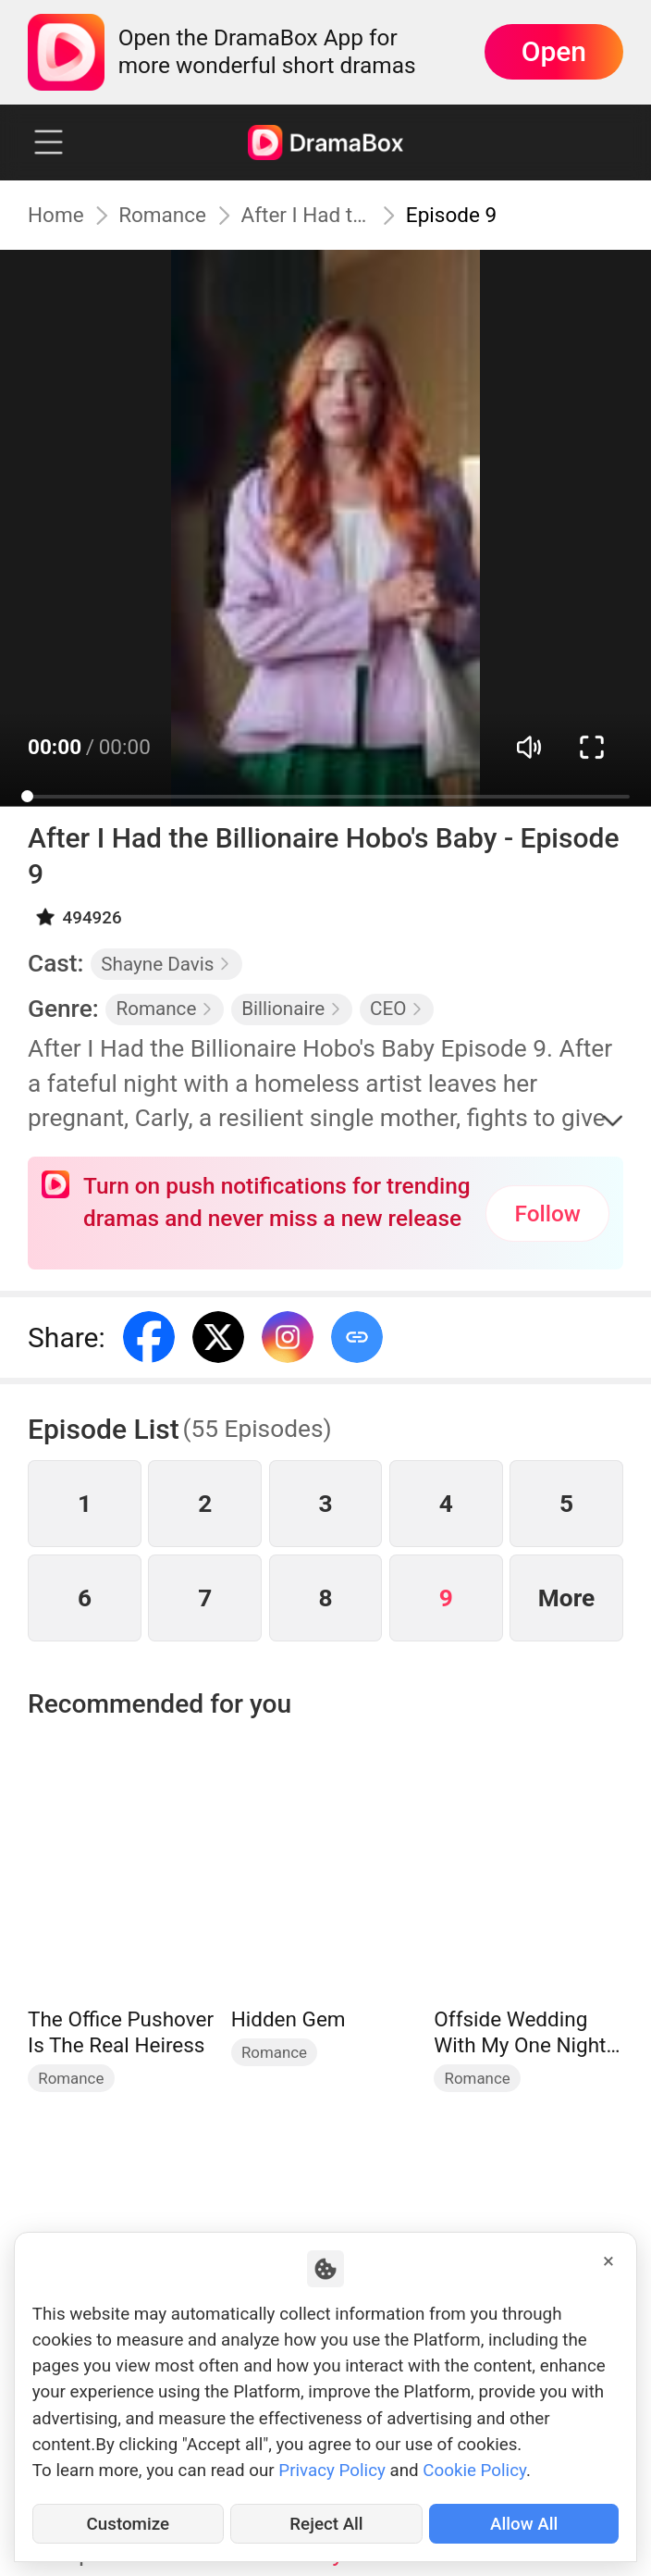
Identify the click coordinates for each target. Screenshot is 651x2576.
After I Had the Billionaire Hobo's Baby (306, 215)
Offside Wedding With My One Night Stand (520, 2032)
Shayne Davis (166, 964)
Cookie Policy (474, 2470)
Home (56, 215)
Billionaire (291, 1008)
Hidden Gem (288, 2019)
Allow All (524, 2524)
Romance (162, 215)
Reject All (325, 2524)
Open (554, 51)
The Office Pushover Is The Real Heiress (121, 2032)
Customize (128, 2524)
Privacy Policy (332, 2470)
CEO (397, 1008)
